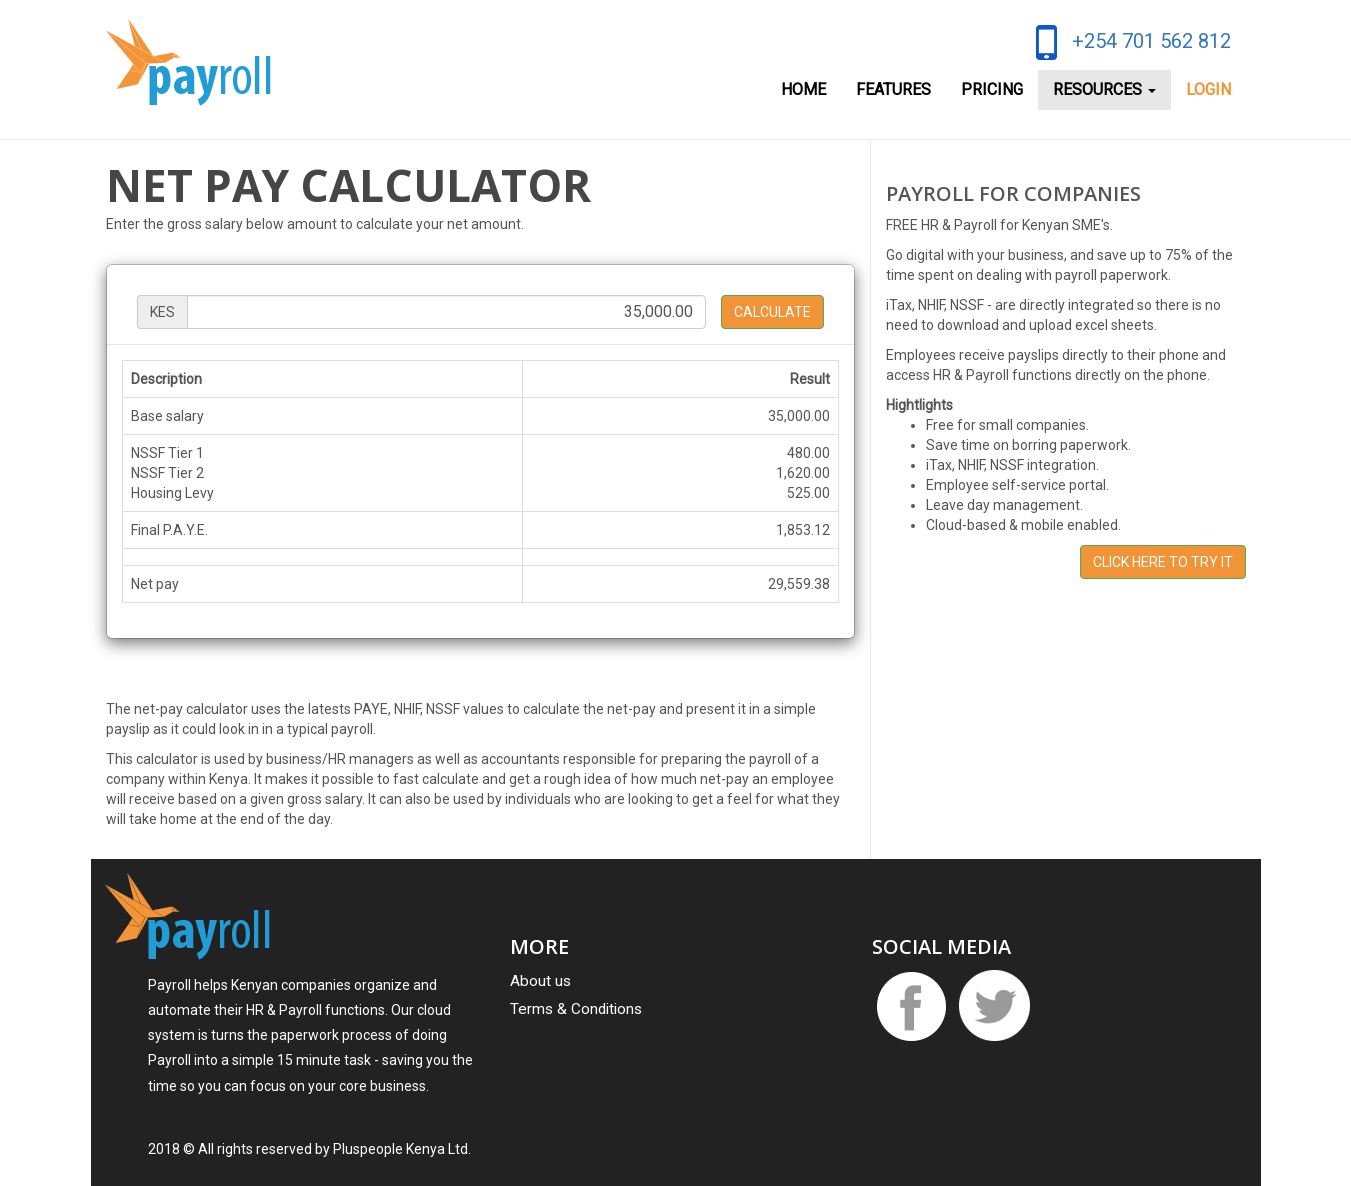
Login (1208, 89)
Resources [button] (1104, 89)
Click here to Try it (1163, 562)
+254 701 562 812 (1151, 41)
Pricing (992, 89)
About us (540, 981)
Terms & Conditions (576, 1009)
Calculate (772, 312)
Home (803, 89)
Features (893, 89)
